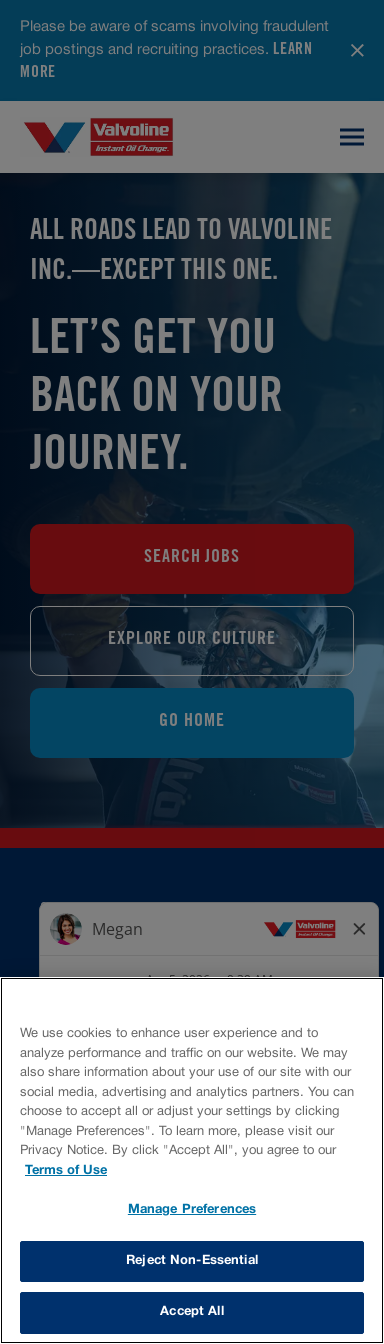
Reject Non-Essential (192, 1261)
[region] (192, 1160)
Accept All (191, 1312)
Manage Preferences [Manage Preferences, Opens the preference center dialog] (192, 1210)
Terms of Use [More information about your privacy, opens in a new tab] (66, 1171)
